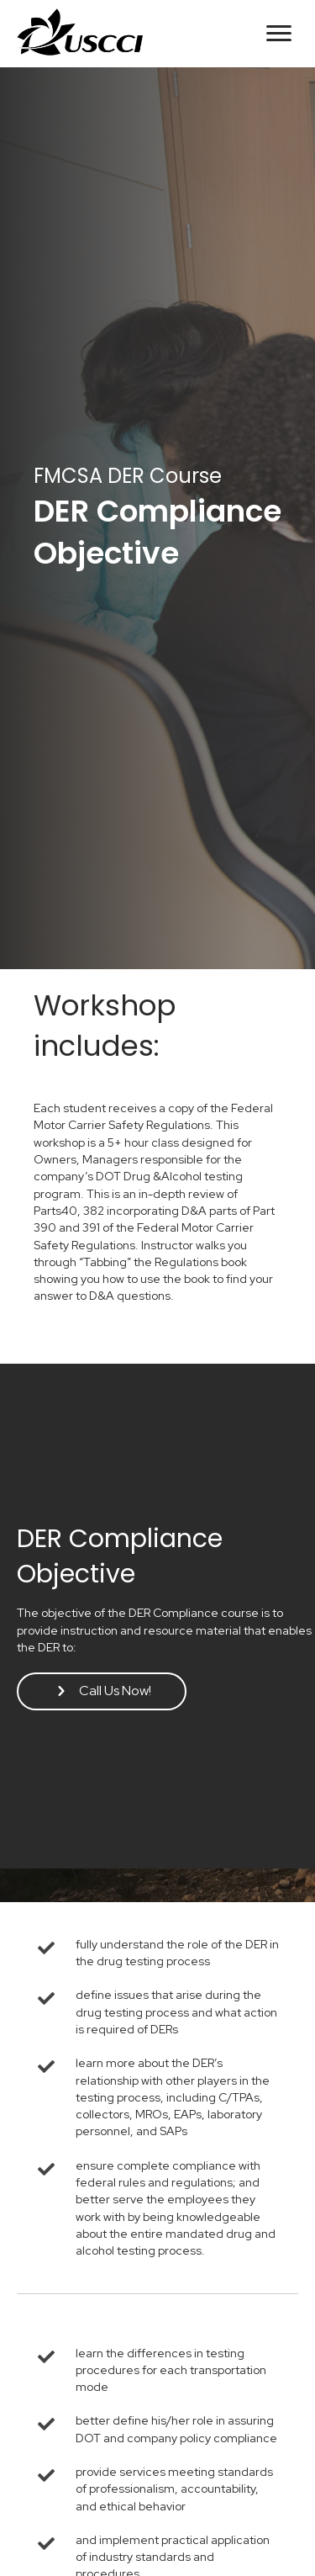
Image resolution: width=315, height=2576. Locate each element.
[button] (278, 33)
